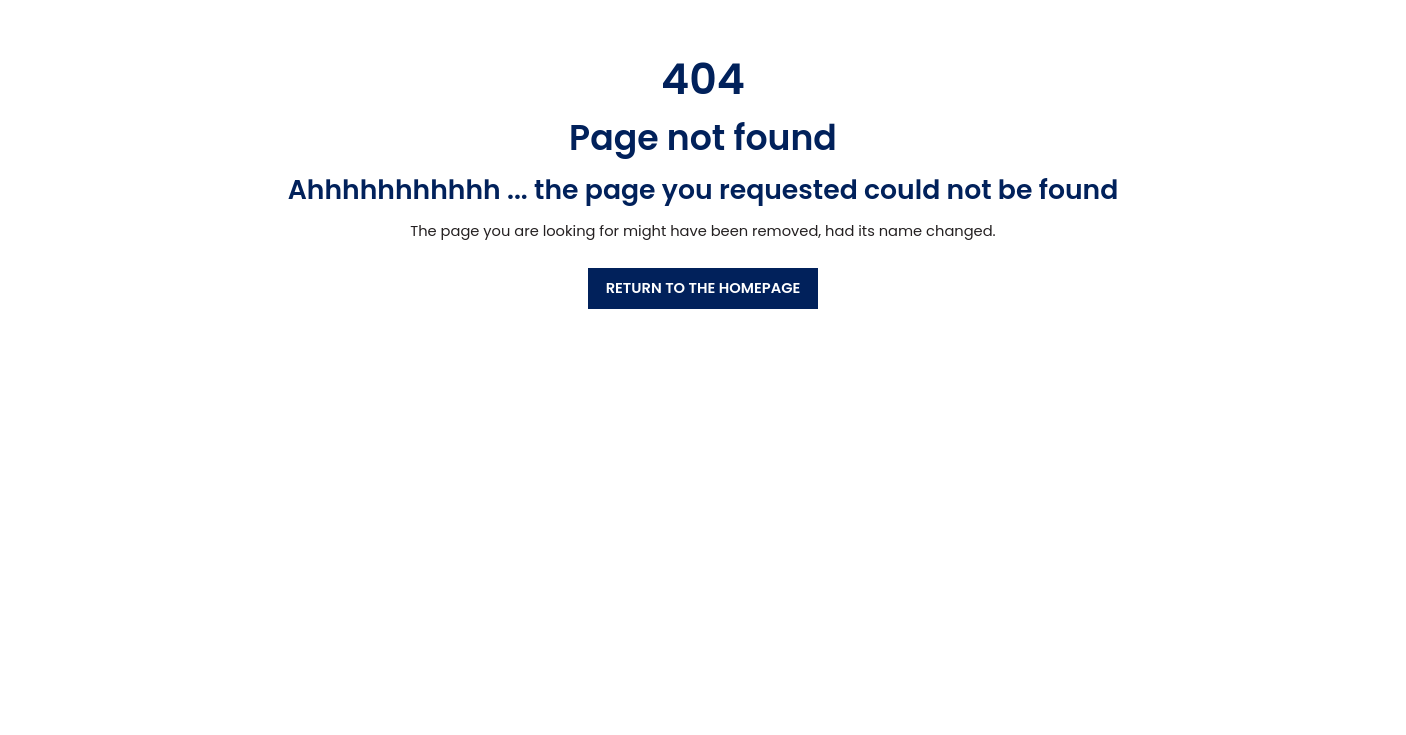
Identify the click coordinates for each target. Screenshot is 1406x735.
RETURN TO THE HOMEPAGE (703, 288)
